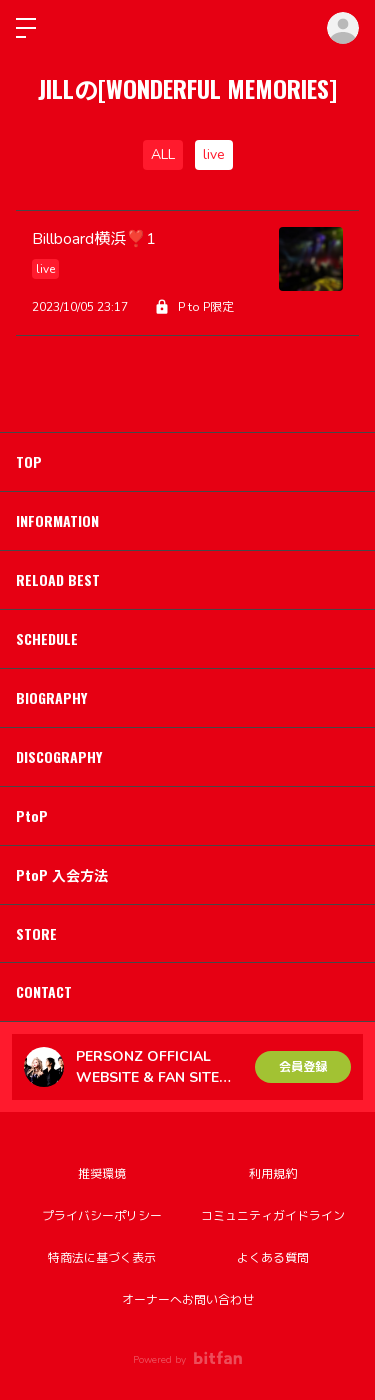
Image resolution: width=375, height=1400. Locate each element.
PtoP (32, 815)
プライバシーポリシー (102, 1216)
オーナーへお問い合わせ (188, 1300)
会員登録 (303, 1067)
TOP (29, 461)
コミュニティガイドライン (273, 1216)
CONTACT (44, 991)
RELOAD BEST (58, 579)
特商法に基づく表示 (102, 1258)
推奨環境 (102, 1174)
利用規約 (273, 1174)
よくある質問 (273, 1258)
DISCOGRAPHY (59, 756)
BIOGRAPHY (51, 697)
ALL (163, 154)
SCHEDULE (47, 638)
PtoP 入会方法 (62, 874)
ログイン (343, 28)
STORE (36, 933)
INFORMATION (57, 520)
